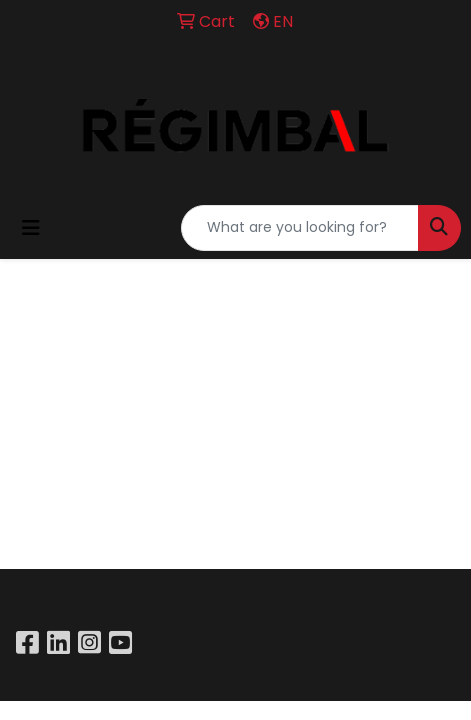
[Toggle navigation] (31, 228)
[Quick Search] (300, 228)
